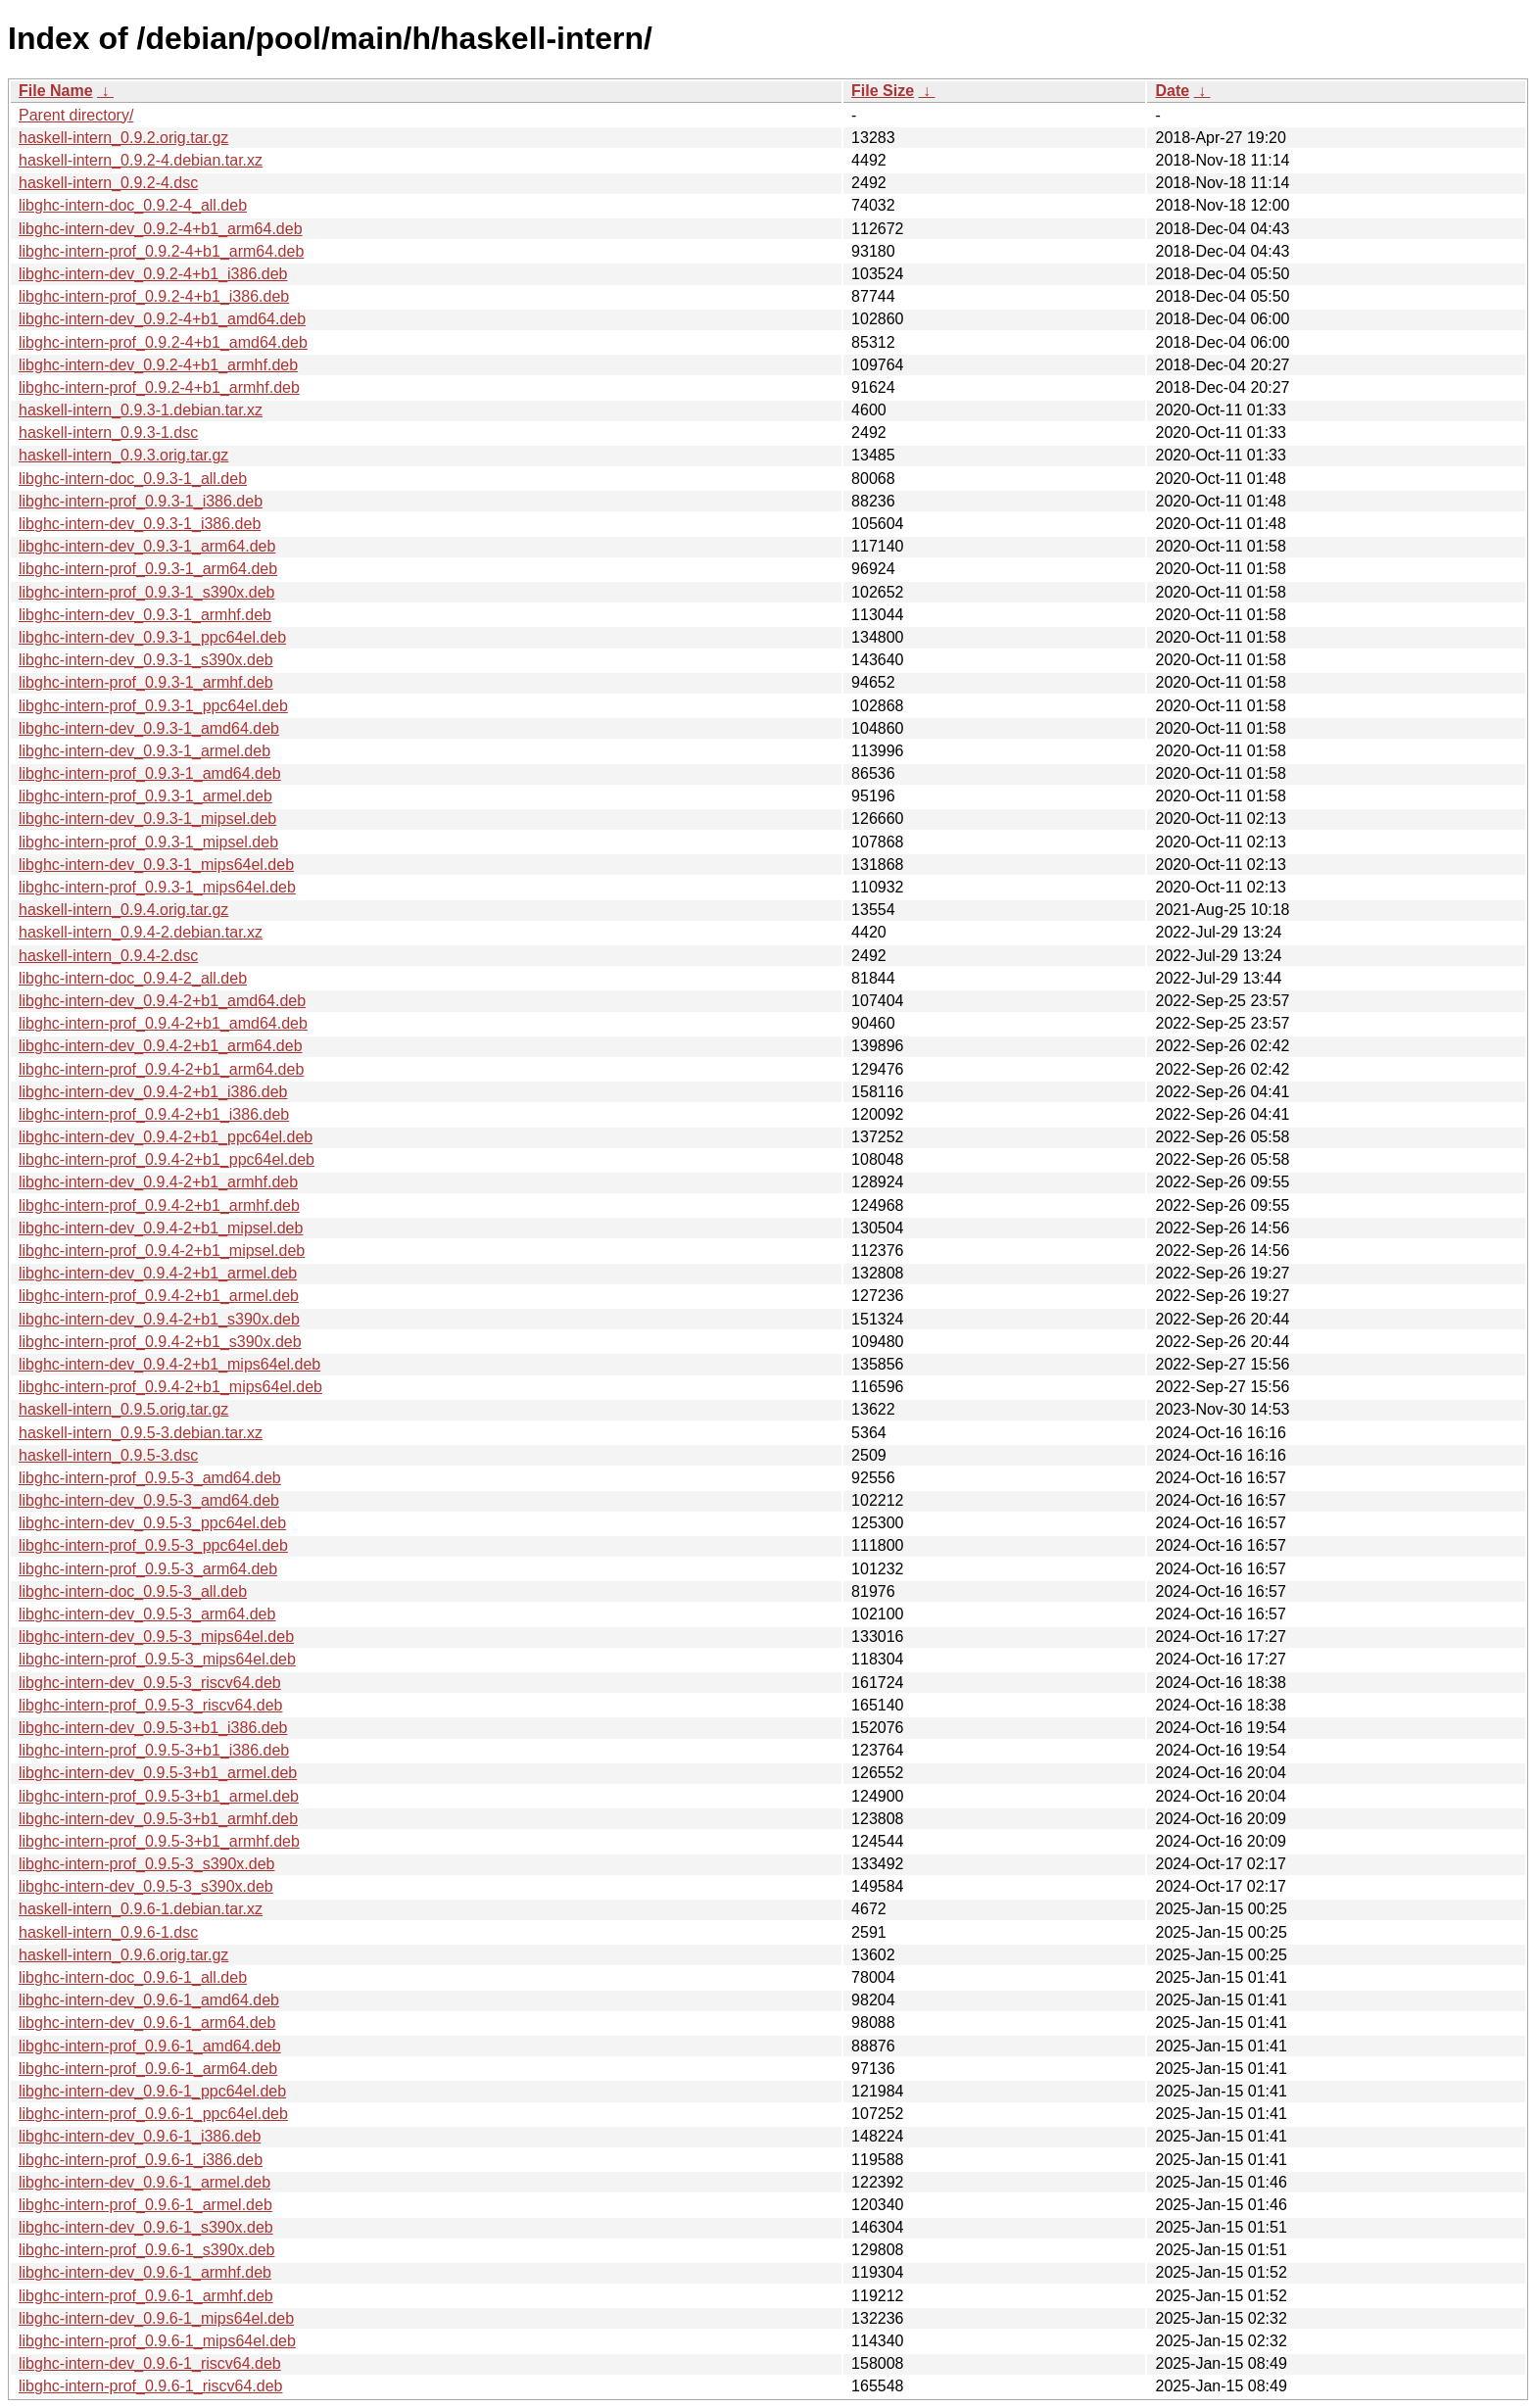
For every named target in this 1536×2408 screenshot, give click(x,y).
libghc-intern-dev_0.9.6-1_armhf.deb (145, 2272)
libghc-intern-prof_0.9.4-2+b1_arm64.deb (161, 1069)
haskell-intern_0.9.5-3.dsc (108, 1455)
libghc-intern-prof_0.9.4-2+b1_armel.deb (159, 1295)
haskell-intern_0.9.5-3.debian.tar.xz (141, 1432)
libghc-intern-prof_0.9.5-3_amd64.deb (150, 1477)
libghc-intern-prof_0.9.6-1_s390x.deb (147, 2249)
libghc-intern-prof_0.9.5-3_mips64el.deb (157, 1659)
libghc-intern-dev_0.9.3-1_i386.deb (140, 523)
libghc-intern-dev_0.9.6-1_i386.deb (140, 2136)
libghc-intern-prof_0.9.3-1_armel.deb (145, 796)
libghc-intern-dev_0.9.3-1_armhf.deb (145, 614)
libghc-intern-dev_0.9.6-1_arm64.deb (147, 2022)
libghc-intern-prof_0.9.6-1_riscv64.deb (150, 2386)
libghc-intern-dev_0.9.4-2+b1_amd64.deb (162, 1000)
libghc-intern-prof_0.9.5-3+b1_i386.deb (154, 1750)
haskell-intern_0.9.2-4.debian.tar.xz (141, 160)
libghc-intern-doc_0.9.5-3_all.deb (133, 1591)
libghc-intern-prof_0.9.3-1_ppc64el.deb (153, 706)
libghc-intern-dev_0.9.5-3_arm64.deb (147, 1614)
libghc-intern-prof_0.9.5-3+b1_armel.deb (159, 1796)
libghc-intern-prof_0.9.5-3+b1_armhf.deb (159, 1841)
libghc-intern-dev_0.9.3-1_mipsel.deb (147, 818)
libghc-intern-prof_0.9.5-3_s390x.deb (147, 1863)
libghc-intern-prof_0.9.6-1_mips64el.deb (157, 2341)
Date (1172, 90)
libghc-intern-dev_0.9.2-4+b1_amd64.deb (162, 319)
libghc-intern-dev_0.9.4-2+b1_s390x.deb (159, 1319)
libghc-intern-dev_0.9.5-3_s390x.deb (146, 1886)
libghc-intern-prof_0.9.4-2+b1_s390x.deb (160, 1341)
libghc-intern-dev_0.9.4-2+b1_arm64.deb (161, 1045)
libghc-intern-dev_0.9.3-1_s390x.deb (146, 659)
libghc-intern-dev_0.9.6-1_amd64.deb (149, 2000)
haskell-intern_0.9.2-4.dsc (108, 182)
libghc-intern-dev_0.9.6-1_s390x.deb (146, 2227)
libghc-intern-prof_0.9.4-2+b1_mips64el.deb (170, 1386)
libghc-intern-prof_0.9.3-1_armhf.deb (146, 682)
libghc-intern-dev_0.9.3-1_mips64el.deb (156, 864)
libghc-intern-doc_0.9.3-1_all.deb (133, 478)
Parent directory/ (76, 115)
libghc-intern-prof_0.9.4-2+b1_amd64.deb (163, 1023)
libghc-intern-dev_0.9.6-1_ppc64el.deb (152, 2091)
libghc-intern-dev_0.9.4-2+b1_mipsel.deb (161, 1228)
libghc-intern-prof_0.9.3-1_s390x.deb (147, 592)
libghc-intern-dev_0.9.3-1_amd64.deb (149, 728)
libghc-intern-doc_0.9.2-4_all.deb (133, 205)
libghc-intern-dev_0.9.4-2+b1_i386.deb (153, 1092)
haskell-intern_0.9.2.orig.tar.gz (123, 137)
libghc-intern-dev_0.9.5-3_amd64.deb (149, 1500)
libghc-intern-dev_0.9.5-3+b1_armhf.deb (158, 1818)
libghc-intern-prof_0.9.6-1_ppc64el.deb (153, 2113)
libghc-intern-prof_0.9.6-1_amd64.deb (150, 2046)
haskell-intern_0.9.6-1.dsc (108, 1932)
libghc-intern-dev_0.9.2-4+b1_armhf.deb (158, 365)
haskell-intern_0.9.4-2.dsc (108, 955)
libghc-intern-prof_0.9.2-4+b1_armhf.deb (159, 387)
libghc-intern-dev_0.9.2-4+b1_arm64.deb (161, 228)
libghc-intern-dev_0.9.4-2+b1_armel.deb (158, 1273)
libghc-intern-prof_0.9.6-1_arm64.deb (148, 2068)
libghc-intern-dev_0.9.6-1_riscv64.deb (150, 2363)
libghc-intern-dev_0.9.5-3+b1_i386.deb (153, 1727)
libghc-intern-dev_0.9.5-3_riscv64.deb (150, 1682)
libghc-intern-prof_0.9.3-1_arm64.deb (148, 568)
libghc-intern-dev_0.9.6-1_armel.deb (144, 2182)
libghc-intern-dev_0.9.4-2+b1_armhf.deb (158, 1182)
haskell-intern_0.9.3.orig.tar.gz (123, 455)
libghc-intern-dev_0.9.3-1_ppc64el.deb (152, 637)
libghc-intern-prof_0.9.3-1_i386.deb (141, 501)
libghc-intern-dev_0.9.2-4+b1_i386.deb (153, 273)
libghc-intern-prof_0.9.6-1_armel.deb (145, 2204)
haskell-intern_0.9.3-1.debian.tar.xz (141, 410)
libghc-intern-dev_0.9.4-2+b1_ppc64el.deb (165, 1137)
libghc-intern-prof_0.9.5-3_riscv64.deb (150, 1705)
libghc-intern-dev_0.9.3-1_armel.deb (144, 751)
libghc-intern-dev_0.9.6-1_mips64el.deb (156, 2318)
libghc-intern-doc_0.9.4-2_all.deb (133, 978)
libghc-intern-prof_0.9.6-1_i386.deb (141, 2159)
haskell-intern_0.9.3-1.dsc (108, 432)
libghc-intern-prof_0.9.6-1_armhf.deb (146, 2296)
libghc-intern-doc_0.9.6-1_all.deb (133, 1977)
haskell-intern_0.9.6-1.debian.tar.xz (141, 1909)
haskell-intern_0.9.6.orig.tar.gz (123, 1955)
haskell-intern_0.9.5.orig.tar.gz (123, 1409)
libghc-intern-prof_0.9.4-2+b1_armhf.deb (159, 1205)
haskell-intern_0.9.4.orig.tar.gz (123, 909)
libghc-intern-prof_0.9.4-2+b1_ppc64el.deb (166, 1159)
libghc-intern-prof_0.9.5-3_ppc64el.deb (153, 1545)
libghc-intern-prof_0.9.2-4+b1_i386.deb (154, 296)
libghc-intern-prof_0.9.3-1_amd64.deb (150, 773)
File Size (882, 90)
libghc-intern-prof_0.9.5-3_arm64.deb (148, 1569)
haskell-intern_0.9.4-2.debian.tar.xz (141, 932)
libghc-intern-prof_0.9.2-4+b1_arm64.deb (161, 251)
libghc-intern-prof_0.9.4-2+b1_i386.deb (154, 1114)
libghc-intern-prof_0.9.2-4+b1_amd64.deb (163, 342)
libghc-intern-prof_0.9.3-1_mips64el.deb (157, 887)
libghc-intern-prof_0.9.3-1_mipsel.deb (148, 842)
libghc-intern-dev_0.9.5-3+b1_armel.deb (158, 1772)
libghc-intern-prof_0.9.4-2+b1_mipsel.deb (162, 1250)
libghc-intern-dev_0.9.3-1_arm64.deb (147, 546)
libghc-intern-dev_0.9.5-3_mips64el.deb (156, 1636)
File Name (56, 90)
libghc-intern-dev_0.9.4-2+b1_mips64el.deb (169, 1364)
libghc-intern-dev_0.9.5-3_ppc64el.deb (152, 1523)
